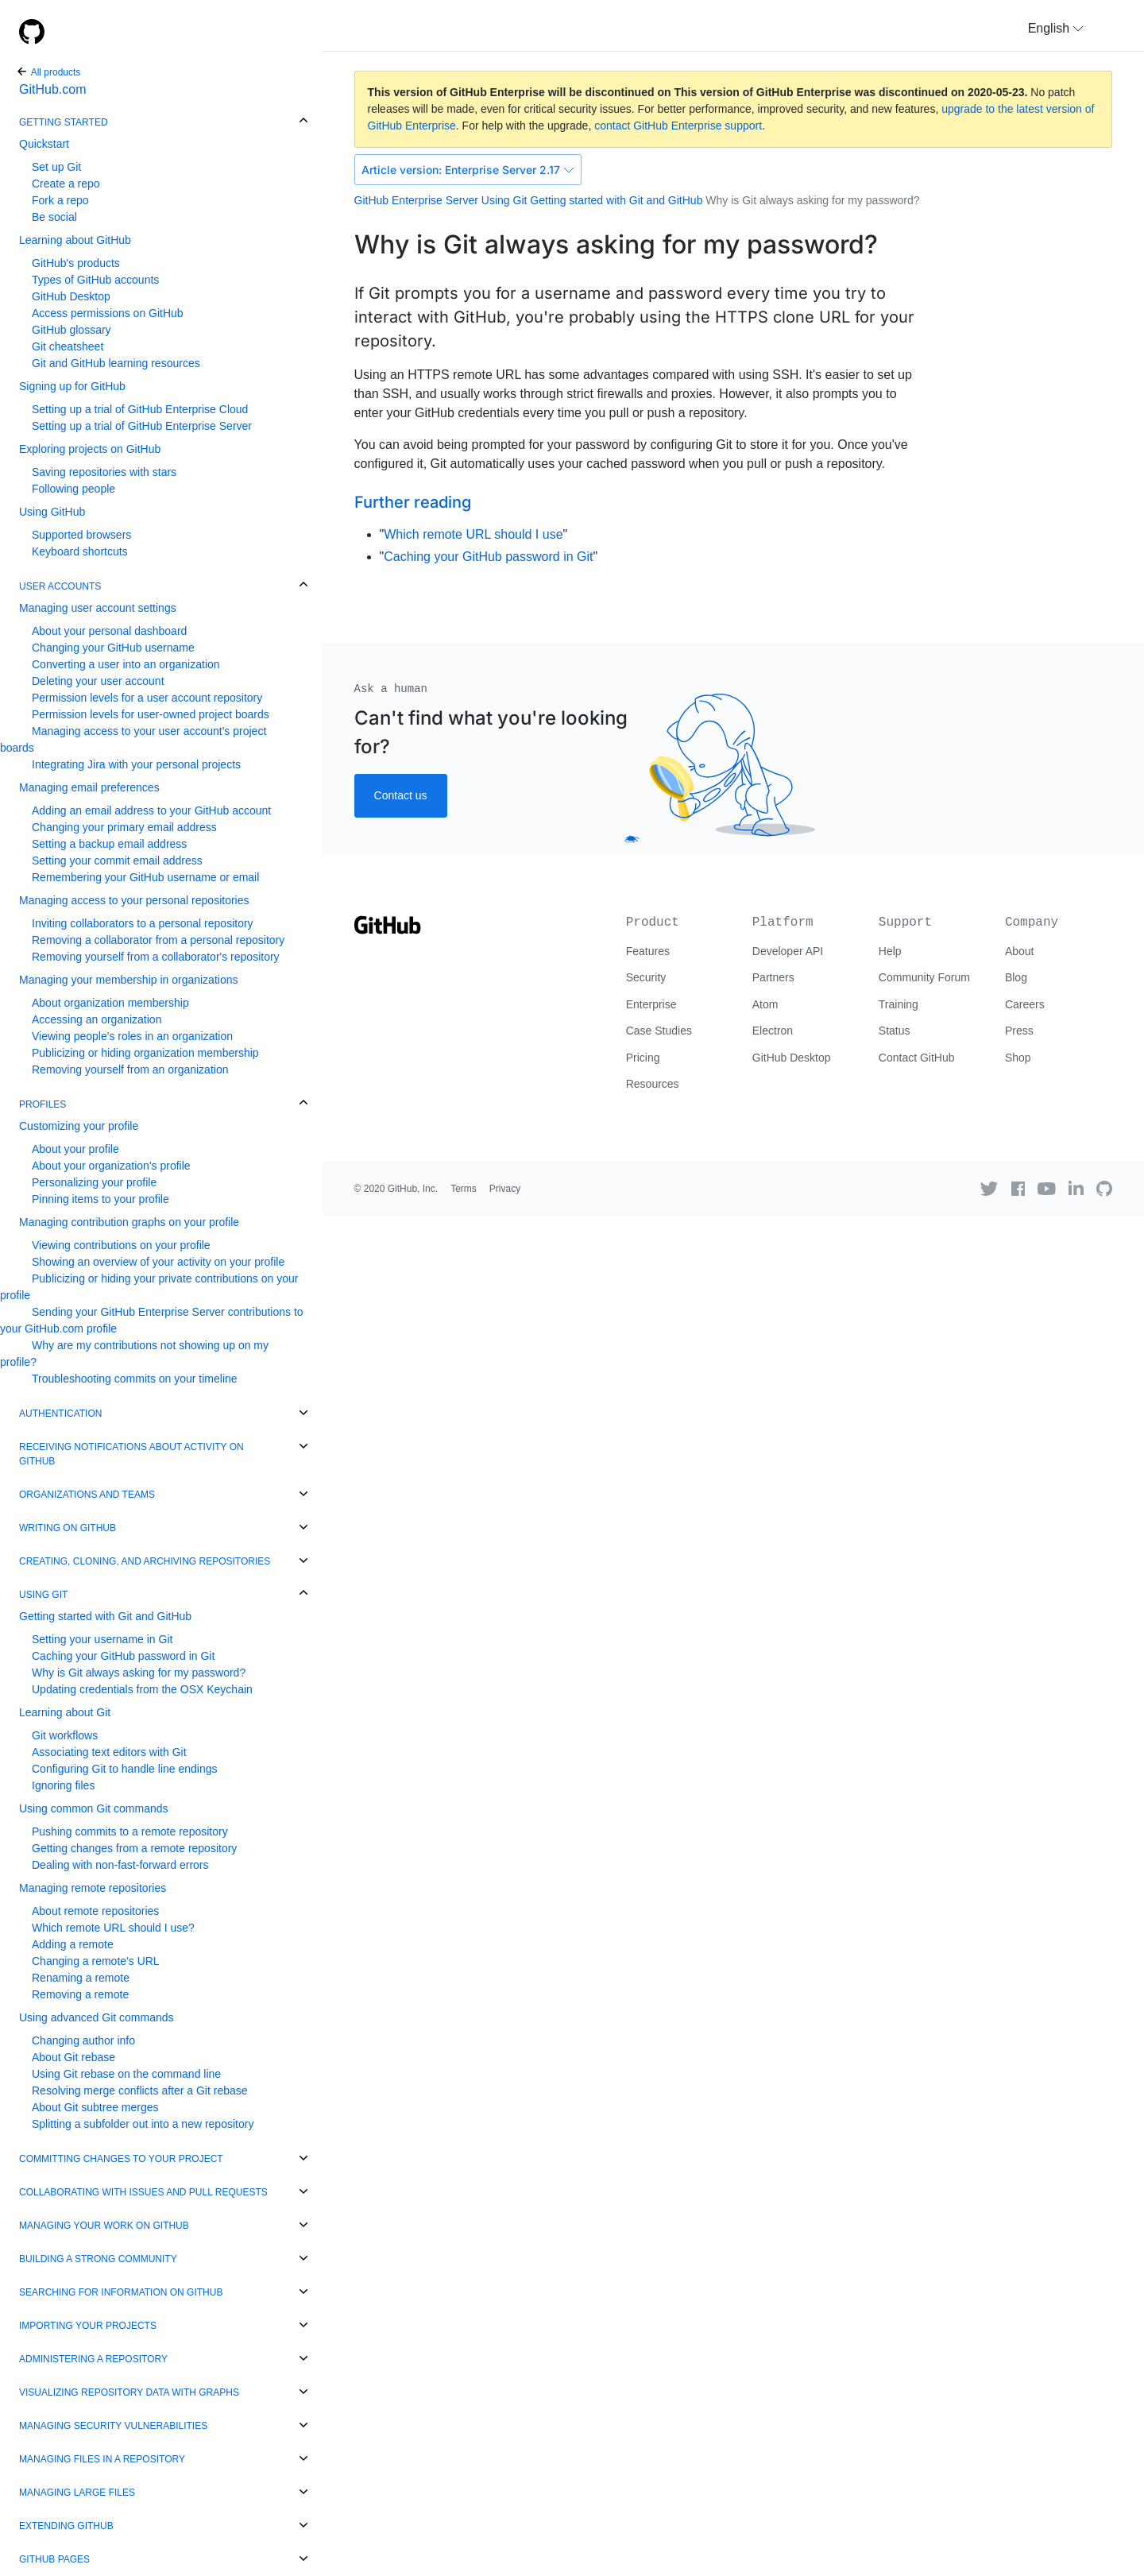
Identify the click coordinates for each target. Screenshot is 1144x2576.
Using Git (43, 1594)
